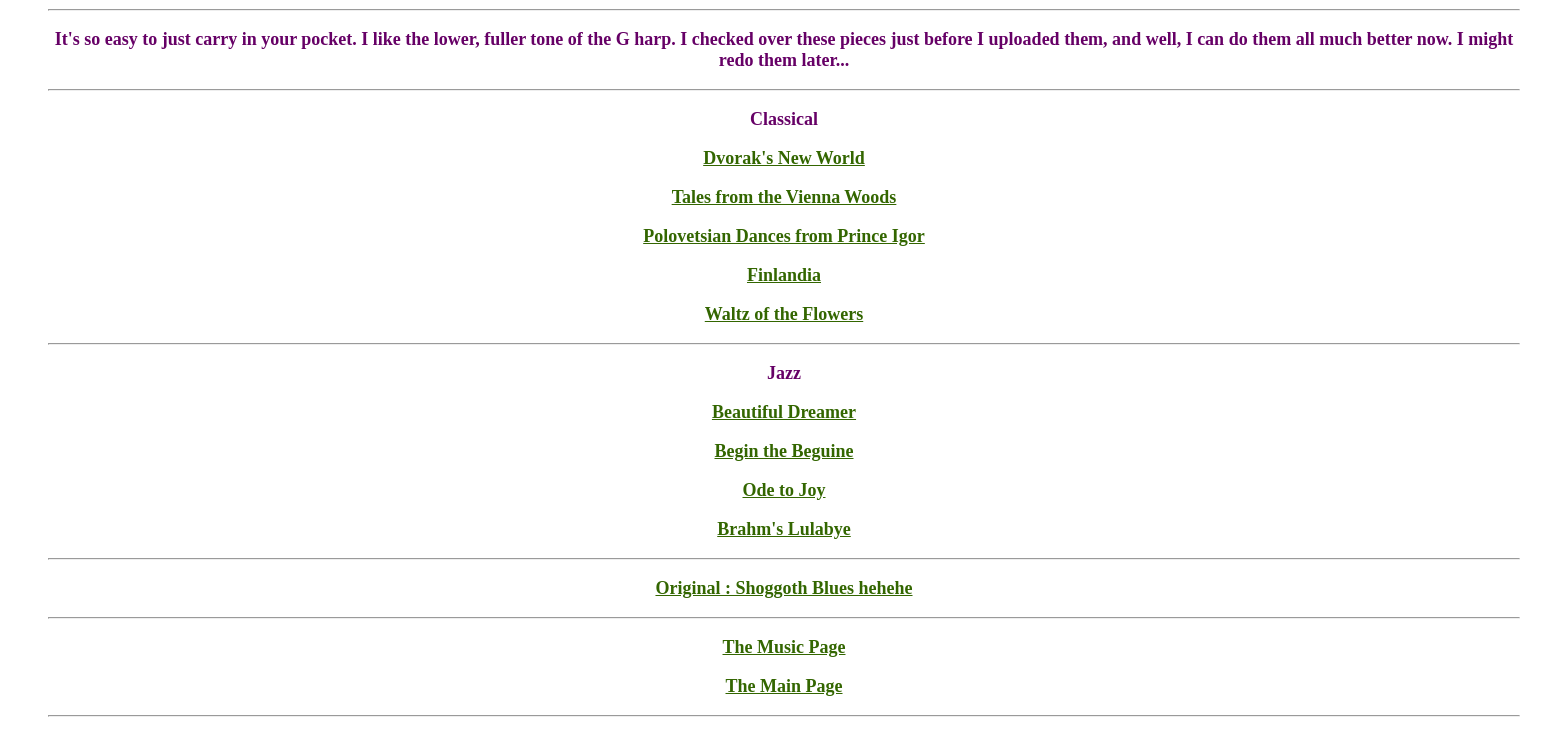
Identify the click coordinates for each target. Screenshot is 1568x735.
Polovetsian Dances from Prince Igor (784, 236)
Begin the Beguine (783, 451)
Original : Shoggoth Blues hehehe (783, 588)
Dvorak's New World (784, 158)
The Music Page (784, 647)
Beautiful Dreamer (784, 412)
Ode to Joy (784, 490)
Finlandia (784, 275)
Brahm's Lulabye (784, 529)
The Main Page (784, 686)
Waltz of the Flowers (784, 314)
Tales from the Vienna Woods (784, 197)
